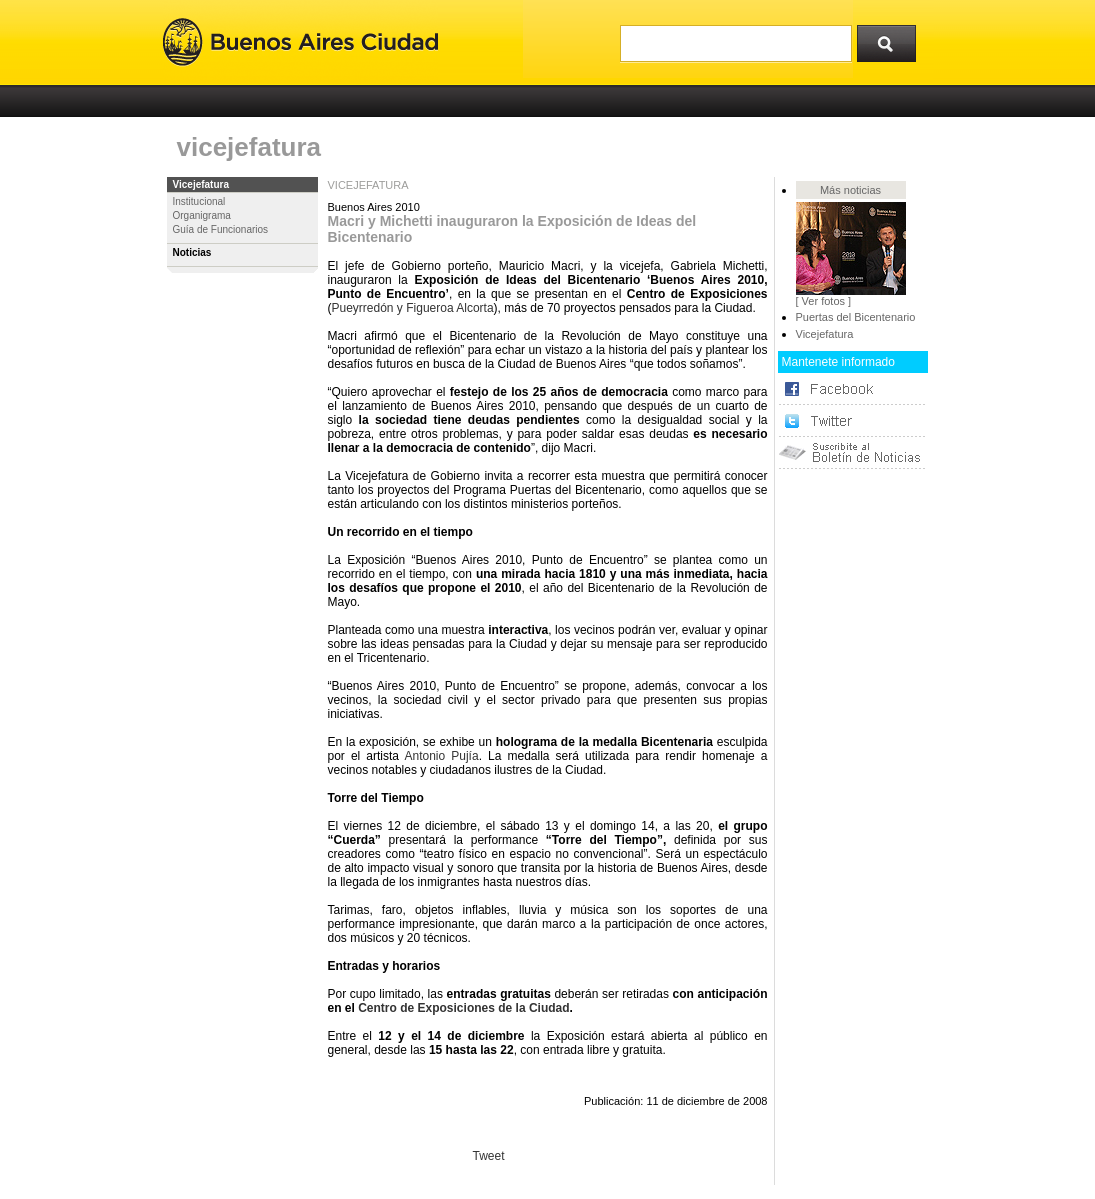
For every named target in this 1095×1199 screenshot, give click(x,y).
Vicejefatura (201, 184)
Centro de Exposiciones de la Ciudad (463, 1008)
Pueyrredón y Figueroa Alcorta (413, 308)
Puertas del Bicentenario (856, 317)
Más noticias (850, 190)
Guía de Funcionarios (221, 229)
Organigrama (202, 215)
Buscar (893, 39)
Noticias (192, 252)
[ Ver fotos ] (824, 301)
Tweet (489, 1156)
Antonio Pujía (441, 756)
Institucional (199, 201)
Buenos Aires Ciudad (300, 42)
